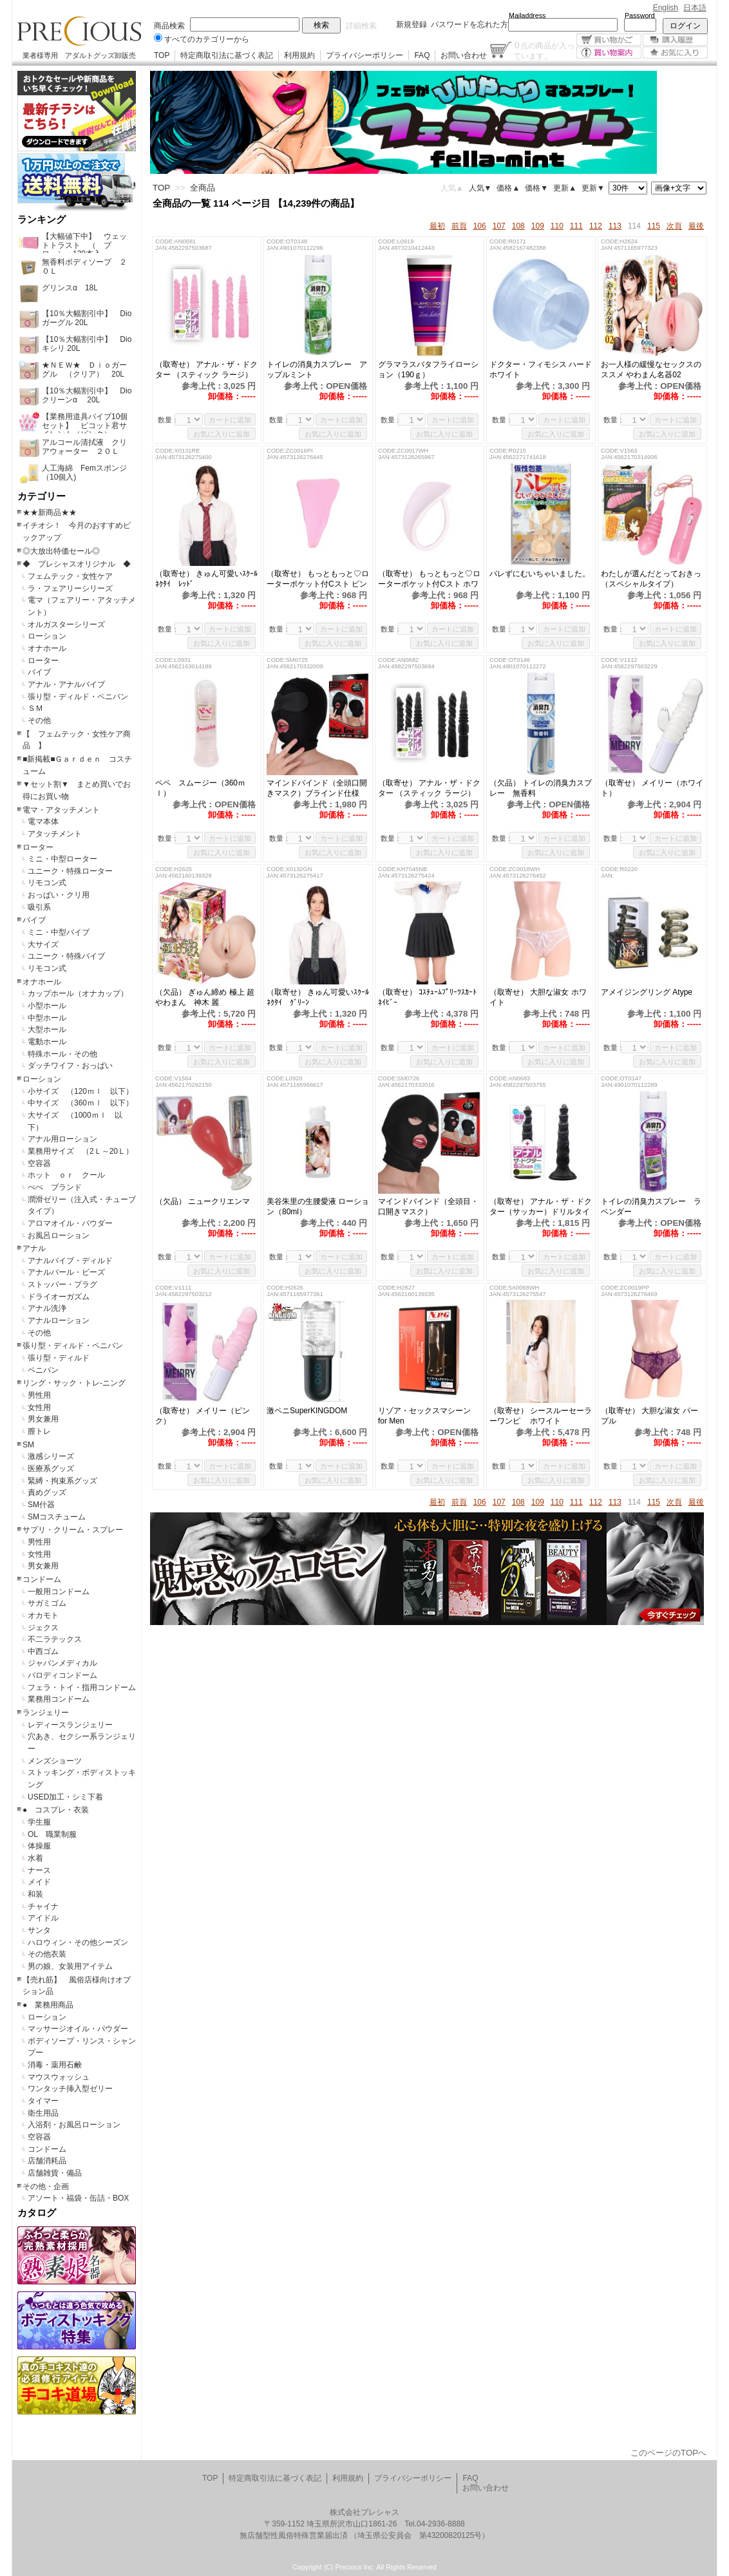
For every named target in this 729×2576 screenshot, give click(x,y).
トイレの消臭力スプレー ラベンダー (651, 1206)
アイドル (43, 1918)
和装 (35, 1894)
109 (537, 225)
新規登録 (411, 24)
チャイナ (43, 1906)
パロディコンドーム (62, 1675)
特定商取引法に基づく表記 (226, 55)
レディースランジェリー (70, 1724)
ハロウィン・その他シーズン (78, 1942)
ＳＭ (35, 708)
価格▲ (508, 188)
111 (576, 225)
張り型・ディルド (59, 1357)
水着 (35, 1858)
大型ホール (47, 1029)
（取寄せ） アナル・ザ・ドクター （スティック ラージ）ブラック (429, 788)
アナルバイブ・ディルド (70, 1260)
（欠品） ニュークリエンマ (202, 1201)
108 (518, 225)
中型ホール (47, 1017)
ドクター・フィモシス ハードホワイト (540, 369)
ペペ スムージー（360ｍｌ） (200, 788)
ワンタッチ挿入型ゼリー (70, 2088)
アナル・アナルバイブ (66, 684)
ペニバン (43, 1370)
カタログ (36, 2213)
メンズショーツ (55, 1760)
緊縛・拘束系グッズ (62, 1480)
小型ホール (47, 1005)
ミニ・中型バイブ (59, 932)
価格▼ (536, 188)
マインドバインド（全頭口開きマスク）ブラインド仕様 (317, 788)
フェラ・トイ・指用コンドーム (82, 1687)
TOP (161, 55)
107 (499, 225)
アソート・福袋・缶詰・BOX (78, 2198)
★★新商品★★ (50, 512)
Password (640, 15)
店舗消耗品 (47, 2160)
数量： (168, 420)
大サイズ (43, 944)
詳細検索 (361, 25)
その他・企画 (46, 2186)
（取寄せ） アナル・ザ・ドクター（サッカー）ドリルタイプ (540, 1207)
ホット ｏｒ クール (70, 1175)
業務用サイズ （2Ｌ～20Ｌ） (80, 1151)
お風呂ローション (59, 1235)
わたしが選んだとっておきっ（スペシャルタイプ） (651, 578)
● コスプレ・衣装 (56, 1809)
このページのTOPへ (668, 2453)
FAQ (422, 55)
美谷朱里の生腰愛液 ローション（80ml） (318, 1206)
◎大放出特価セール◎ (61, 551)
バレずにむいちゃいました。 (539, 573)
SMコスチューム (57, 1516)
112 (595, 225)
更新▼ (593, 188)
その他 (39, 720)
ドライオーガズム (59, 1296)
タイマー (43, 2100)
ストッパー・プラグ (62, 1284)
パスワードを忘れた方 (469, 24)
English (665, 7)
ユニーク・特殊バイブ (66, 956)
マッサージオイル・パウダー (78, 2028)
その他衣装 (47, 1954)
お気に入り (675, 52)
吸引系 (39, 907)
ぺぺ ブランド (55, 1187)
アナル (34, 1248)
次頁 (674, 225)
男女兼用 (43, 1419)
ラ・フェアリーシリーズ (70, 588)
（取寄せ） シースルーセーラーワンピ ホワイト (540, 1415)
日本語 (694, 7)
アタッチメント (55, 833)
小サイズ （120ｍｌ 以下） (80, 1091)
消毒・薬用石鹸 (55, 2064)
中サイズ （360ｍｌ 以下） (80, 1102)
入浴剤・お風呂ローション (74, 2124)
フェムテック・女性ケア (70, 576)
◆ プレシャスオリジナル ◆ (77, 564)
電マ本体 (43, 821)
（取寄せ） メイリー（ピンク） (202, 1415)
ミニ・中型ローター (62, 858)
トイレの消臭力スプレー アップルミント (317, 369)
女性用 (39, 1407)
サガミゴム (47, 1603)
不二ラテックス (55, 1639)
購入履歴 (675, 39)
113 (615, 225)
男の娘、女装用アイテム (70, 1966)
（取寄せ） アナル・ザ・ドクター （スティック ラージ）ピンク (206, 370)
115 (653, 225)
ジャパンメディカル (62, 1663)
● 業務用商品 (48, 2004)
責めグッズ (47, 1492)
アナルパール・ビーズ (66, 1272)
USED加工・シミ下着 (65, 1796)
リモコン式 (47, 882)
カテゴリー (41, 496)
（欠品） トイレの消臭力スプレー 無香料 (540, 788)
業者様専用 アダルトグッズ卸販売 (79, 55)
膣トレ (39, 1431)
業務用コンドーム (59, 1699)
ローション (47, 636)
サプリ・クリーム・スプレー (73, 1529)
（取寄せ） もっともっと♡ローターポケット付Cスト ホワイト (429, 579)
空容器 (39, 1163)
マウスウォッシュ (59, 2077)
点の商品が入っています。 (543, 50)
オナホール (47, 648)
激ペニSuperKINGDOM (307, 1410)
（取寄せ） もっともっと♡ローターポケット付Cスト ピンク (318, 579)
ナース (39, 1870)
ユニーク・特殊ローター (70, 871)
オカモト (43, 1615)
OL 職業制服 (56, 1834)
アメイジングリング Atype (652, 992)
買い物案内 (608, 52)
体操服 (39, 1845)
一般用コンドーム (59, 1591)
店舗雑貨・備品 (55, 2172)
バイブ (39, 672)
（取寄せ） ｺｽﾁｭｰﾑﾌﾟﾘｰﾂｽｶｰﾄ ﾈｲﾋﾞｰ (429, 997)
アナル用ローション (62, 1138)
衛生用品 (43, 2113)
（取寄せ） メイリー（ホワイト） (652, 788)
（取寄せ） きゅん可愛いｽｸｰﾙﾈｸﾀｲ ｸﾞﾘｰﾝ (318, 997)
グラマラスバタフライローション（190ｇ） (428, 369)
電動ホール (47, 1041)
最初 (437, 225)
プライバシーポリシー (364, 55)
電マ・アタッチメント (61, 809)
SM (28, 1444)
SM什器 (41, 1504)
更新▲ (564, 188)
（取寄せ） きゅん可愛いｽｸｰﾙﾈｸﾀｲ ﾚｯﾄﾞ (206, 578)
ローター (43, 660)
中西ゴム (43, 1651)
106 (479, 225)
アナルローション (59, 1320)
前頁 (459, 225)
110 (557, 225)
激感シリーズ (51, 1456)
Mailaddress (527, 15)
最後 (696, 225)
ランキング (41, 219)
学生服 (39, 1822)
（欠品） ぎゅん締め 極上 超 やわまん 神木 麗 (204, 997)
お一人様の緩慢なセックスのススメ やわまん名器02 (651, 369)
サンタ (39, 1930)
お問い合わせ (463, 55)
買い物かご (608, 39)
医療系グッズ (51, 1468)
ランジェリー (46, 1712)
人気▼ (480, 188)
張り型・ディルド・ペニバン (78, 696)
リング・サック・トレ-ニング (74, 1382)
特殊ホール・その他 (62, 1053)
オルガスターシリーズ (66, 624)
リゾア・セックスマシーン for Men (424, 1415)
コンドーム (42, 1579)
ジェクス (43, 1627)
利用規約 (299, 55)
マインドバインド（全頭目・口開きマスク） (428, 1206)
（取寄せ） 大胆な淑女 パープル (649, 1415)
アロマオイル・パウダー (70, 1223)
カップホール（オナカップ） (78, 993)
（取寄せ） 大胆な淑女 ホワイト (538, 997)
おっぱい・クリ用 (59, 894)
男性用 (39, 1395)
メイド (39, 1881)
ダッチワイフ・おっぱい (70, 1065)
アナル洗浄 (47, 1308)
